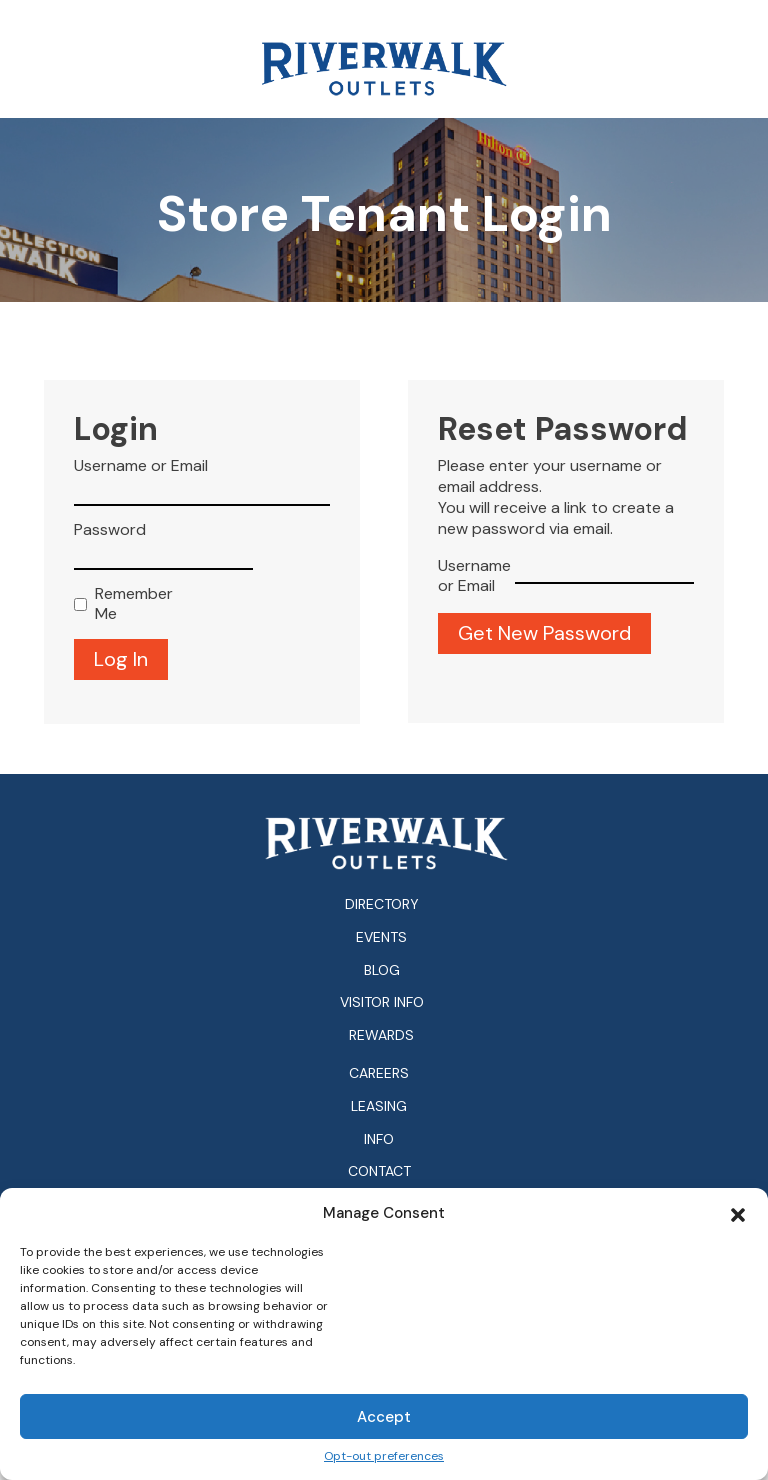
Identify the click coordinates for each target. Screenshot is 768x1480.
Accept (384, 1417)
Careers (379, 1073)
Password (110, 530)
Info (379, 1139)
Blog (382, 970)
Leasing (379, 1106)
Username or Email (141, 466)
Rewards (381, 1035)
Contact (379, 1171)
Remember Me (129, 604)
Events (381, 937)
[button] (738, 1213)
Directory (382, 904)
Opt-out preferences (384, 1456)
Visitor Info (382, 1002)
